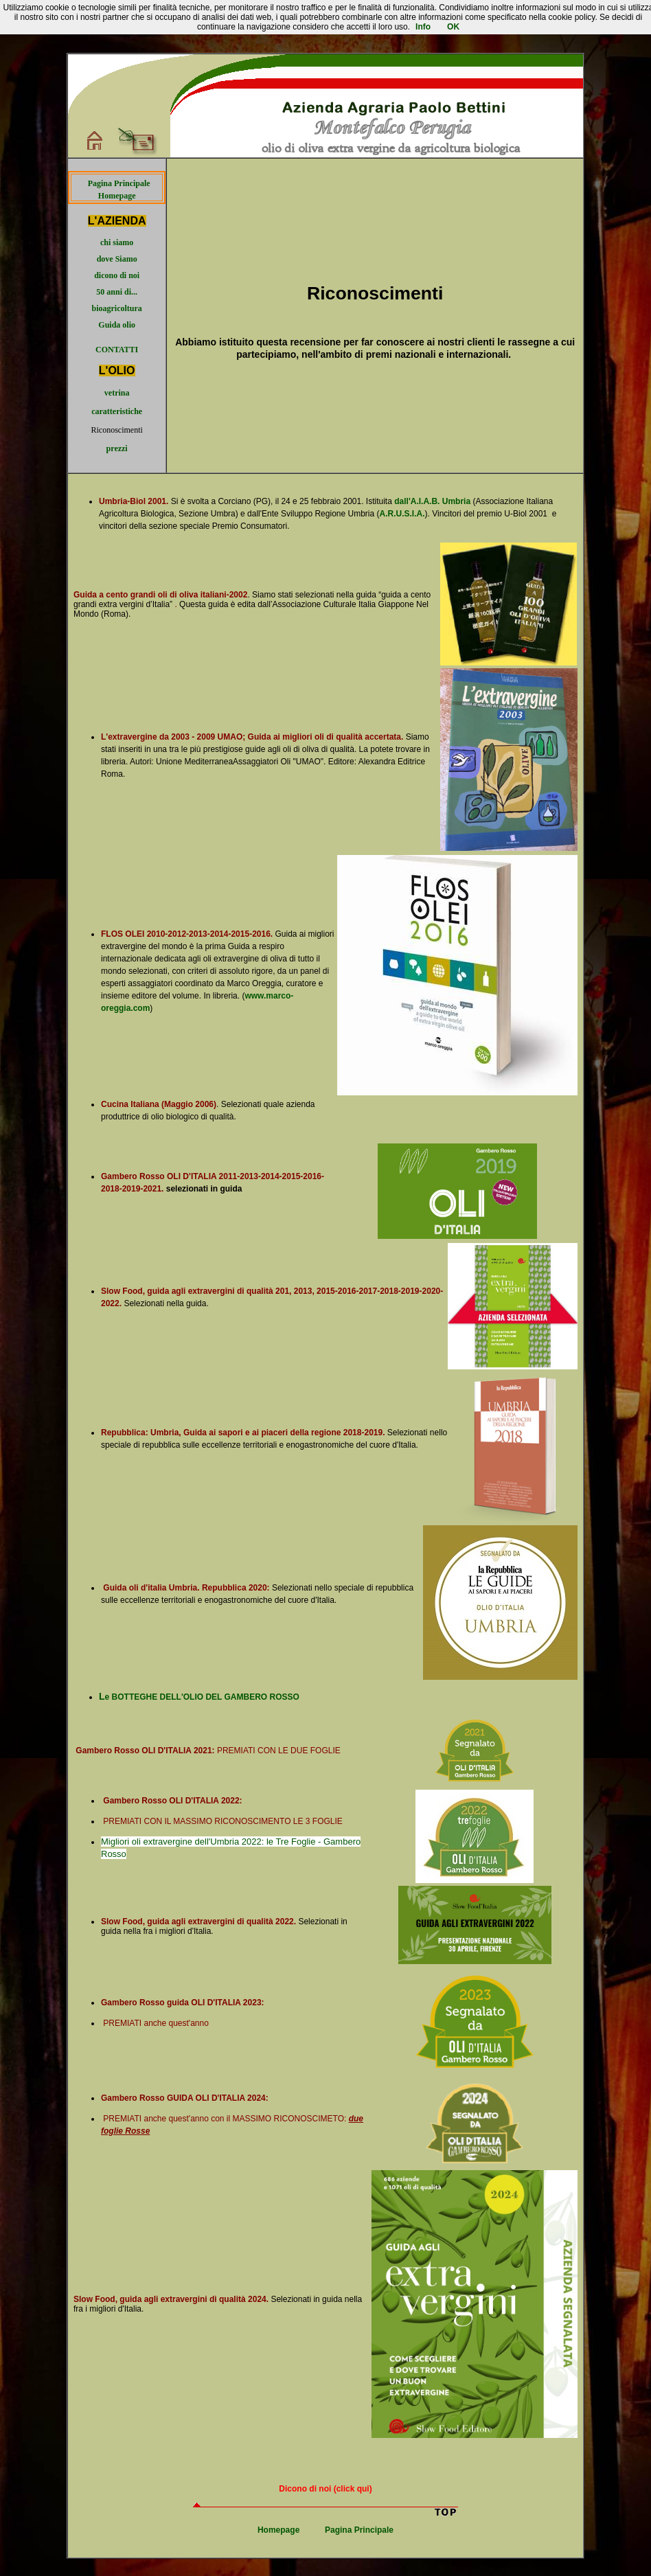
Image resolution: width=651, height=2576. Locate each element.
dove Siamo (117, 259)
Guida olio (116, 325)
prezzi (117, 448)
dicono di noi (116, 275)
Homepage (117, 196)
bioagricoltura (116, 308)
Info (423, 27)
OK (453, 27)
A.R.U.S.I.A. (402, 513)
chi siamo (116, 242)
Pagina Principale (119, 183)
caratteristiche (116, 411)
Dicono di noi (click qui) (325, 2489)
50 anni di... (116, 292)
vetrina (117, 393)
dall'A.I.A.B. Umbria (432, 501)
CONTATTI (116, 349)
